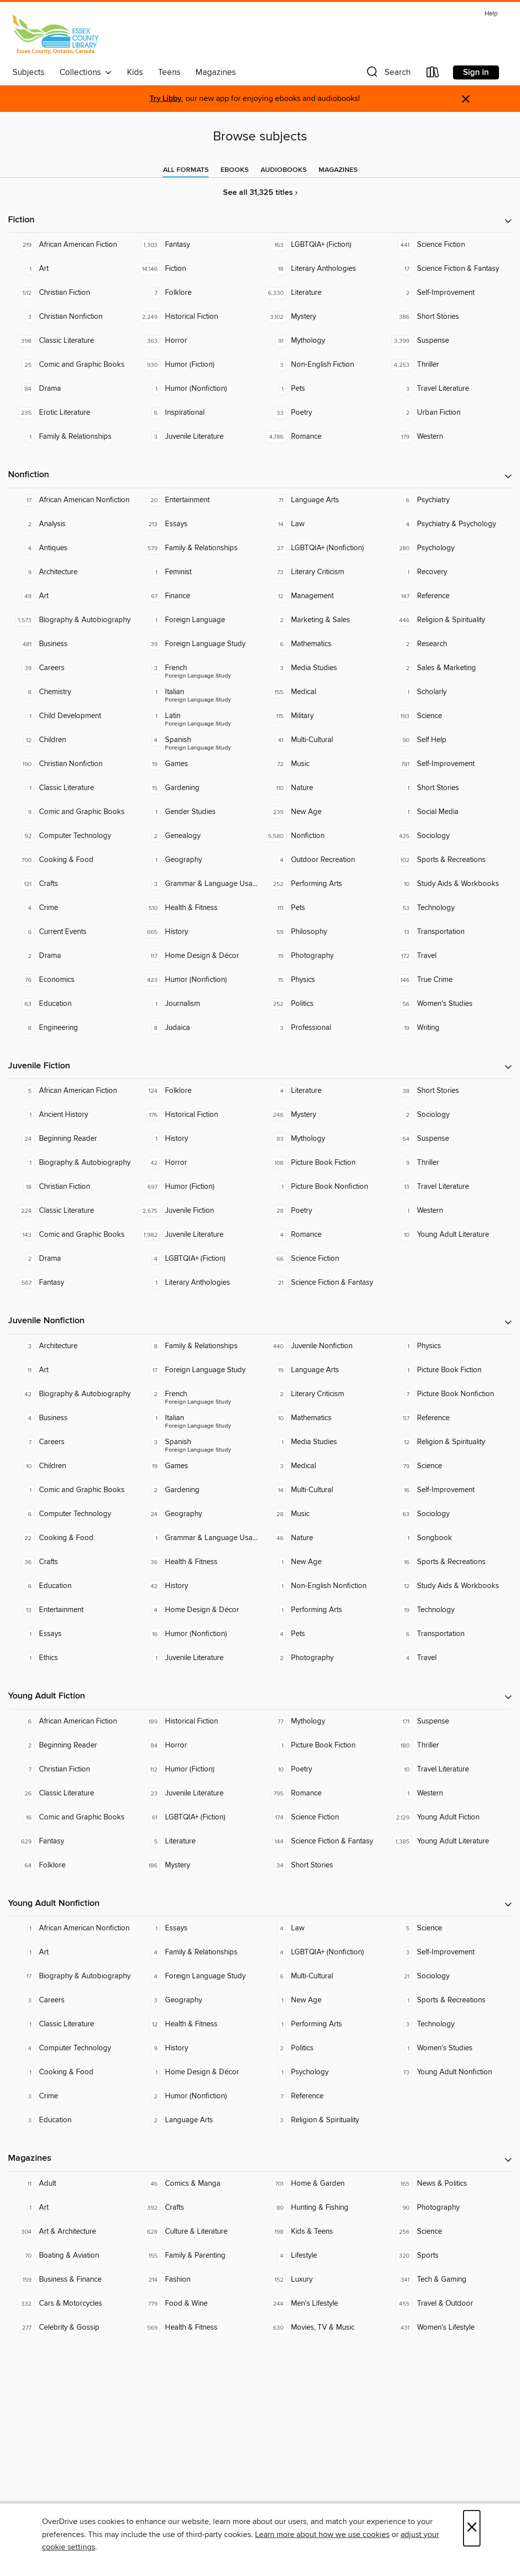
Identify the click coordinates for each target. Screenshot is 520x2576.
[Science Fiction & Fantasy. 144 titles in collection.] (323, 1841)
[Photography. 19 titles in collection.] (323, 956)
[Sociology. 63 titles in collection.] (449, 1514)
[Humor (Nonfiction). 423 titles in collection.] (197, 980)
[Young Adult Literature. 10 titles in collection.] (449, 1235)
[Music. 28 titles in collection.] (323, 1514)
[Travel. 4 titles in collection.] (449, 1658)
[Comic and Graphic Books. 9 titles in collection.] (71, 812)
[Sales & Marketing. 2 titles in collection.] (449, 668)
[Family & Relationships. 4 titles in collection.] (197, 1952)
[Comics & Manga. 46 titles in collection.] (197, 2184)
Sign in (476, 72)
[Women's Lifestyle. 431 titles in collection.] (449, 2328)
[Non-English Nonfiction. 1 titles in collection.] (323, 1586)
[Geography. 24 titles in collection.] (197, 1514)
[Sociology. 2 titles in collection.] (449, 1115)
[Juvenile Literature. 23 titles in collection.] (197, 1793)
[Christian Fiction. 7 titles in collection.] (71, 1769)
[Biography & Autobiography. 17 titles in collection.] (71, 1976)
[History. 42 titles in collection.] (197, 1586)
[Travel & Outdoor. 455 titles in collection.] (449, 2304)
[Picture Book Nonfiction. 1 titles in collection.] (323, 1187)
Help (491, 13)
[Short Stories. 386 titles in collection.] (449, 317)
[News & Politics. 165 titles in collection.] (449, 2184)
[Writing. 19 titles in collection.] (449, 1028)
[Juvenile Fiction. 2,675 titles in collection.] (197, 1211)
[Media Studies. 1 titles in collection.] (323, 1442)
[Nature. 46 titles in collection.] (323, 1538)
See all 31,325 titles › (260, 192)
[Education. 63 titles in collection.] (71, 1004)
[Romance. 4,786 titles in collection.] (323, 437)
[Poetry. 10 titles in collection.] (323, 1769)
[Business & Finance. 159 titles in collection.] (71, 2280)
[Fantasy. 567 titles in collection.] (71, 1283)
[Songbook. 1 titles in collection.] (449, 1538)
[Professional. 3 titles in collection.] (323, 1028)
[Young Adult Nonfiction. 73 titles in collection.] (449, 2072)
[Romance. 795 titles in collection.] (323, 1793)
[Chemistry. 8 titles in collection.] (71, 692)
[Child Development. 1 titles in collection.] (71, 716)
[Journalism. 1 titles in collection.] (197, 1004)
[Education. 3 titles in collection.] (71, 2120)
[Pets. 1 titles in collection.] (323, 389)
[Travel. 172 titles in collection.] (449, 956)
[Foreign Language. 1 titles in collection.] (197, 620)
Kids (135, 72)
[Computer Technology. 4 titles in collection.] (71, 2048)
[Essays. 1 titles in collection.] (71, 1634)
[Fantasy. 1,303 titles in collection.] (197, 245)
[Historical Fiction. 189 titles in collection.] (197, 1721)
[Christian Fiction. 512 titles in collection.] (71, 293)
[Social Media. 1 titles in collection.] (449, 812)
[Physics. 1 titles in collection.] (449, 1346)
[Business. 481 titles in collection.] (71, 644)
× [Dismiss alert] (465, 99)
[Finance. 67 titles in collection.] (197, 596)
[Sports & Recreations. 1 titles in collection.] (449, 2000)
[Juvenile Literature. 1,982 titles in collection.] (197, 1235)
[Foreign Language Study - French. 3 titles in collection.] (197, 668)
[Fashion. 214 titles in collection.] (197, 2280)
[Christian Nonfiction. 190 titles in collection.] (71, 764)
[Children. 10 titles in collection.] (71, 1466)
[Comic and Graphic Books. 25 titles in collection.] (71, 365)
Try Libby (166, 98)
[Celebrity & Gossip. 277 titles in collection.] (71, 2328)
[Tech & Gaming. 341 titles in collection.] (449, 2280)
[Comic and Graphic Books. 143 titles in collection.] (71, 1235)
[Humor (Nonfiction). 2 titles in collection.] (197, 2096)
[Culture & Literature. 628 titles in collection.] (197, 2232)
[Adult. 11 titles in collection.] (71, 2184)
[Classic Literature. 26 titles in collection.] (71, 1793)
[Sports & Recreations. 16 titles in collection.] (449, 1562)
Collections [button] (86, 72)
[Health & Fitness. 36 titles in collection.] (197, 1562)
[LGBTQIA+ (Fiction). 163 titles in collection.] (323, 245)
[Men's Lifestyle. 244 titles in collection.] (323, 2304)
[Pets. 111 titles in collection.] (323, 908)
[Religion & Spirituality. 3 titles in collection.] (323, 2120)
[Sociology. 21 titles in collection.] (449, 1976)
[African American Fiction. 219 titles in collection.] (71, 245)
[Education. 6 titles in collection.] (71, 1586)
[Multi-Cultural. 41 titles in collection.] (323, 740)
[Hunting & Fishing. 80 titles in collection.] (323, 2208)
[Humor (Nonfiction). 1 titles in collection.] (197, 389)
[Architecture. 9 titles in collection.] (71, 572)
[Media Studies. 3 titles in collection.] (323, 668)
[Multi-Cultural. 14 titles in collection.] (323, 1490)
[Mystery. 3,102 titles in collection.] (323, 317)
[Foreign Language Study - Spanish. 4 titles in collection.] (197, 740)
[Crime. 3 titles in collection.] (71, 2096)
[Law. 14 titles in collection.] (323, 524)
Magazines (216, 72)
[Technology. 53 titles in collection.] (449, 908)
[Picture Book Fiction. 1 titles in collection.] (449, 1370)
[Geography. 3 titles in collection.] (197, 2000)
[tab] (185, 169)
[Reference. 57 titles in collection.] (449, 1418)
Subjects (28, 72)
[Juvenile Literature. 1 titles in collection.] (197, 1658)
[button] (387, 74)
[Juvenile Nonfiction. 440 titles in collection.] (323, 1346)
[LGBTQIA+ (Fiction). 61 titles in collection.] (197, 1817)
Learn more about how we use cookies (322, 2535)
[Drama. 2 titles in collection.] (71, 956)
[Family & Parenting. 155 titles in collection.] (197, 2256)
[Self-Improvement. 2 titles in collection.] (449, 293)
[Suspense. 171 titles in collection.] (449, 1721)
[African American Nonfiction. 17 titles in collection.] (71, 500)
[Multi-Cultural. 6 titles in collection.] (323, 1976)
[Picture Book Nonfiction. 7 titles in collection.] (449, 1394)
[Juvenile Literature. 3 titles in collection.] (197, 437)
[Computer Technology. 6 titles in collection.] (71, 1514)
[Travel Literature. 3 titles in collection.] (449, 389)
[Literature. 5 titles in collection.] (197, 1841)
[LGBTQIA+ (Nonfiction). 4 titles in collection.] (323, 1952)
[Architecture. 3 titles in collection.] (71, 1346)
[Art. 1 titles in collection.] (71, 269)
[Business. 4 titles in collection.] (71, 1418)
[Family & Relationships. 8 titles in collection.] (197, 1346)
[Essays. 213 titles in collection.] (197, 524)
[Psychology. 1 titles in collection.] (323, 2072)
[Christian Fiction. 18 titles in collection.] (71, 1187)
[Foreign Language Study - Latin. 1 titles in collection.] (197, 716)
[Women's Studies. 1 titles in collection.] (449, 2048)
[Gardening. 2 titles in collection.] (197, 1490)
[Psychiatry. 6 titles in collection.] (449, 500)
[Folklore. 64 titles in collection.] (71, 1865)
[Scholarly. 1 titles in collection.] (449, 692)
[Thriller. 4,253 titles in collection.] (449, 365)
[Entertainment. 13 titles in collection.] (71, 1610)
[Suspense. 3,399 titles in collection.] (449, 341)
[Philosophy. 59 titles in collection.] (323, 932)
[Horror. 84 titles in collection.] (197, 1745)
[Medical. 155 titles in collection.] (323, 692)
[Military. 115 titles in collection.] (323, 716)
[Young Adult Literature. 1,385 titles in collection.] (449, 1841)
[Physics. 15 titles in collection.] (323, 980)
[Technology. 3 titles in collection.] (449, 2024)
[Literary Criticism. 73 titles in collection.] (323, 572)
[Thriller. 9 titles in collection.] (449, 1163)
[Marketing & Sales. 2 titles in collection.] (323, 620)
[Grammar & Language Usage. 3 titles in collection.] (197, 884)
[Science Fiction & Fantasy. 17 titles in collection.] (449, 269)
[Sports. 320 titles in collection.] (449, 2256)
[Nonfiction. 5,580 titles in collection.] (323, 836)
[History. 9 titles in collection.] (197, 2048)
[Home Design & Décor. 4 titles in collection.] (197, 1610)
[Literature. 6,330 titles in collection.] (323, 293)
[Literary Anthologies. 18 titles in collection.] (323, 269)
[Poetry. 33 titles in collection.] (323, 413)
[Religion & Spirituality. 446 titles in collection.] (449, 620)
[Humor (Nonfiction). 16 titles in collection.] (197, 1634)
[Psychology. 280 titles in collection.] (449, 548)
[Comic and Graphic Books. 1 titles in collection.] (71, 1490)
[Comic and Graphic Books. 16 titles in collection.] (71, 1817)
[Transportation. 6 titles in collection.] (449, 1634)
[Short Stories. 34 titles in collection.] (323, 1865)
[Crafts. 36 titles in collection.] (71, 1562)
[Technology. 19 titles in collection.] (449, 1610)
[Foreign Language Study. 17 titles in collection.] (197, 1370)
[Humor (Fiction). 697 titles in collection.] (197, 1187)
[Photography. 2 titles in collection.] (323, 1658)
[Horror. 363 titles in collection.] (197, 341)
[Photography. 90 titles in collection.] (449, 2208)
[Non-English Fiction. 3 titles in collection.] (323, 365)
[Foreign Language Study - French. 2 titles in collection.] (197, 1394)
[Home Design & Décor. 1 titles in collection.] (197, 2072)
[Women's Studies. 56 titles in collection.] (449, 1004)
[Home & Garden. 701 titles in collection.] (323, 2184)
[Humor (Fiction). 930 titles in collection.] (197, 365)
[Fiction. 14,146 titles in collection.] (197, 269)
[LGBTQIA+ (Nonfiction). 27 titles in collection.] (323, 548)
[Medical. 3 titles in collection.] (323, 1466)
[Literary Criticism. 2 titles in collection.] (323, 1394)
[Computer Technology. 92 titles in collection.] (71, 836)
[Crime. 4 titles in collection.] (71, 908)
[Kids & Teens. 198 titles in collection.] (323, 2232)
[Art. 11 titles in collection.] (71, 1370)
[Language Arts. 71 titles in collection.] (323, 500)
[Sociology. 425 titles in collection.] (449, 836)
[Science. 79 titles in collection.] (449, 1466)
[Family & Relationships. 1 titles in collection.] (71, 437)
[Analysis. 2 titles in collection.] (71, 524)
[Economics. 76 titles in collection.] (71, 980)
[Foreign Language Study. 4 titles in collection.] (197, 1976)
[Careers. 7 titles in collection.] (71, 1442)
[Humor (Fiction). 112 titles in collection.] (197, 1769)
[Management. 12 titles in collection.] (323, 596)
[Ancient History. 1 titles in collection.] (71, 1115)
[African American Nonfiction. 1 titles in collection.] (71, 1928)
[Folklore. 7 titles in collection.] (197, 293)
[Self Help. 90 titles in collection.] (449, 740)
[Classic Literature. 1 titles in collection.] (71, 788)
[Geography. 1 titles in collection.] (197, 860)
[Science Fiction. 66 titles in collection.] (323, 1259)
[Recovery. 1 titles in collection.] (449, 572)
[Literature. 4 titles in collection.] (323, 1091)
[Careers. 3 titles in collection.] (71, 2000)
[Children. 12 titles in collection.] (71, 740)
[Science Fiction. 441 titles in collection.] (449, 245)
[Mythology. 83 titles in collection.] (323, 1139)
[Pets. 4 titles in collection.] (323, 1634)
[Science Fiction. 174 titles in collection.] (323, 1817)
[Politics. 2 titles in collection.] (323, 2048)
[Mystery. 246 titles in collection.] (323, 1115)
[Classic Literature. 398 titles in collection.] (71, 341)
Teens (169, 72)
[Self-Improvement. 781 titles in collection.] (449, 764)
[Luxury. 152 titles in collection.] (323, 2280)
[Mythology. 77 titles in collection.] (323, 1721)
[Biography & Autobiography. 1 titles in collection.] (71, 1163)
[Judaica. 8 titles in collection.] (197, 1028)
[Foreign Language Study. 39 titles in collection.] (197, 644)
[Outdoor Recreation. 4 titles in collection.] (323, 860)
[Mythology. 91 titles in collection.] (323, 341)
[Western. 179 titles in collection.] (449, 437)
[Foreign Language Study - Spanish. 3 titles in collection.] (197, 1442)
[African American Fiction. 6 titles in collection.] (71, 1721)
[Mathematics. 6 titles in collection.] (323, 644)
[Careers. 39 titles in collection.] (71, 668)
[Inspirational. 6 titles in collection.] (197, 413)
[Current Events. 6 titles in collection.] (71, 932)
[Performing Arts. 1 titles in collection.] (323, 1610)
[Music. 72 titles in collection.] (323, 764)
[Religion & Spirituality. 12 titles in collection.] (449, 1442)
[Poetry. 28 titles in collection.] (323, 1211)
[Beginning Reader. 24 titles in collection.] (71, 1139)
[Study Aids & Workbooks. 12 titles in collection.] (449, 1586)
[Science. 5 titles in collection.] (449, 1928)
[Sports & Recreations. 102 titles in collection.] (449, 860)
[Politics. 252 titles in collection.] (323, 1004)
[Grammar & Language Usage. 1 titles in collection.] (197, 1538)
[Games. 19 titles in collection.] (197, 764)
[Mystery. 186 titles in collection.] (197, 1865)
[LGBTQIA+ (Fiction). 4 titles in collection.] (197, 1259)
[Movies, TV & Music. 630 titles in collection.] (323, 2328)
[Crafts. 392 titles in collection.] (197, 2208)
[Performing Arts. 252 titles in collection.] (323, 884)
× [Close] (472, 2528)
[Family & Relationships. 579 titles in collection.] (197, 548)
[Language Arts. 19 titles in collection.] (323, 1370)
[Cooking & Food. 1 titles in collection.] (71, 2072)
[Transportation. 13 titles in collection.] (449, 932)
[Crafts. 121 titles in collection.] (71, 884)
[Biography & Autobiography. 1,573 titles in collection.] (71, 620)
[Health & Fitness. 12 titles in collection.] (197, 2024)
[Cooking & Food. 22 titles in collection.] (71, 1538)
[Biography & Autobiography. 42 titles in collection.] (71, 1394)
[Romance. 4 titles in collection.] (323, 1235)
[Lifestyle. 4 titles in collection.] (323, 2256)
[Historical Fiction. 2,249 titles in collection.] (197, 317)
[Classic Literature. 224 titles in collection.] (71, 1211)
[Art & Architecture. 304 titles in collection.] (71, 2232)
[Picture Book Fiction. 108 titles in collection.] (323, 1163)
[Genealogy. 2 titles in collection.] (197, 836)
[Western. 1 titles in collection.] (449, 1211)
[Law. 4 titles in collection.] (323, 1928)
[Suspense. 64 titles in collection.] (449, 1139)
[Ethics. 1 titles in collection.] (71, 1658)
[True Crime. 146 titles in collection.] (449, 980)
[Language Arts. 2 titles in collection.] (197, 2120)
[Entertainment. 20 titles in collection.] (197, 500)
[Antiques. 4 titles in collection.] (71, 548)
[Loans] (433, 74)
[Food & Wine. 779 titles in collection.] (197, 2304)
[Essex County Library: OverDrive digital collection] (55, 34)
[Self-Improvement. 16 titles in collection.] (449, 1490)
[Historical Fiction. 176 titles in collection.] (197, 1115)
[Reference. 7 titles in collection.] (323, 2096)
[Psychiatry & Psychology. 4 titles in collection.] (449, 524)
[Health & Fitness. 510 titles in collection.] (197, 908)
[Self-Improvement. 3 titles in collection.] (449, 1952)
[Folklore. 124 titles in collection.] (197, 1091)
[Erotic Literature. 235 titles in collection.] (71, 413)
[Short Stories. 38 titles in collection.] (449, 1091)
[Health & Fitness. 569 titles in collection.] (197, 2328)
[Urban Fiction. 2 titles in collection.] (449, 413)
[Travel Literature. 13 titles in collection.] (449, 1187)
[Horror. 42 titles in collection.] (197, 1163)
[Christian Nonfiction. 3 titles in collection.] (71, 317)
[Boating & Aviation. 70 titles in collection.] (71, 2256)
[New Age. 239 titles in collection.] (323, 812)
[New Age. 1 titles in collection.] (323, 1562)
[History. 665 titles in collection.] (197, 932)
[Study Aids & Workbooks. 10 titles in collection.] (449, 884)
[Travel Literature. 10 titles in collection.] (449, 1769)
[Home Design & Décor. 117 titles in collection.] (197, 956)
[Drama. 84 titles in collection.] (71, 389)
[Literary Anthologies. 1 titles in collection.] (197, 1283)
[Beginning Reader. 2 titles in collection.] (71, 1745)
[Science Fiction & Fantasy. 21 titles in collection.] (323, 1283)
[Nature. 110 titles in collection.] (323, 788)
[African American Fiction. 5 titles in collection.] (71, 1091)
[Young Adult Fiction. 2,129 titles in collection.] (449, 1817)
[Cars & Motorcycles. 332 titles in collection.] (71, 2304)
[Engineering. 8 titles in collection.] (71, 1028)
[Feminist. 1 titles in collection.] (197, 572)
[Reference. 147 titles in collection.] (449, 596)
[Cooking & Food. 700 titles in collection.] (71, 860)
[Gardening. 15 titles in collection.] (197, 788)
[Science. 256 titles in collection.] (449, 2232)
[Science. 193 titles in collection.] (449, 716)
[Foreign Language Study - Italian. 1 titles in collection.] (197, 692)
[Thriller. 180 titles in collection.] (449, 1745)
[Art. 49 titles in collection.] (71, 596)
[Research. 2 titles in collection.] (449, 644)
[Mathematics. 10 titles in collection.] (323, 1418)
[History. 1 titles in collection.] (197, 1139)
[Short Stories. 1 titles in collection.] (449, 788)
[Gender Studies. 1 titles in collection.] (197, 812)
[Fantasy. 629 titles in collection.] (71, 1841)
